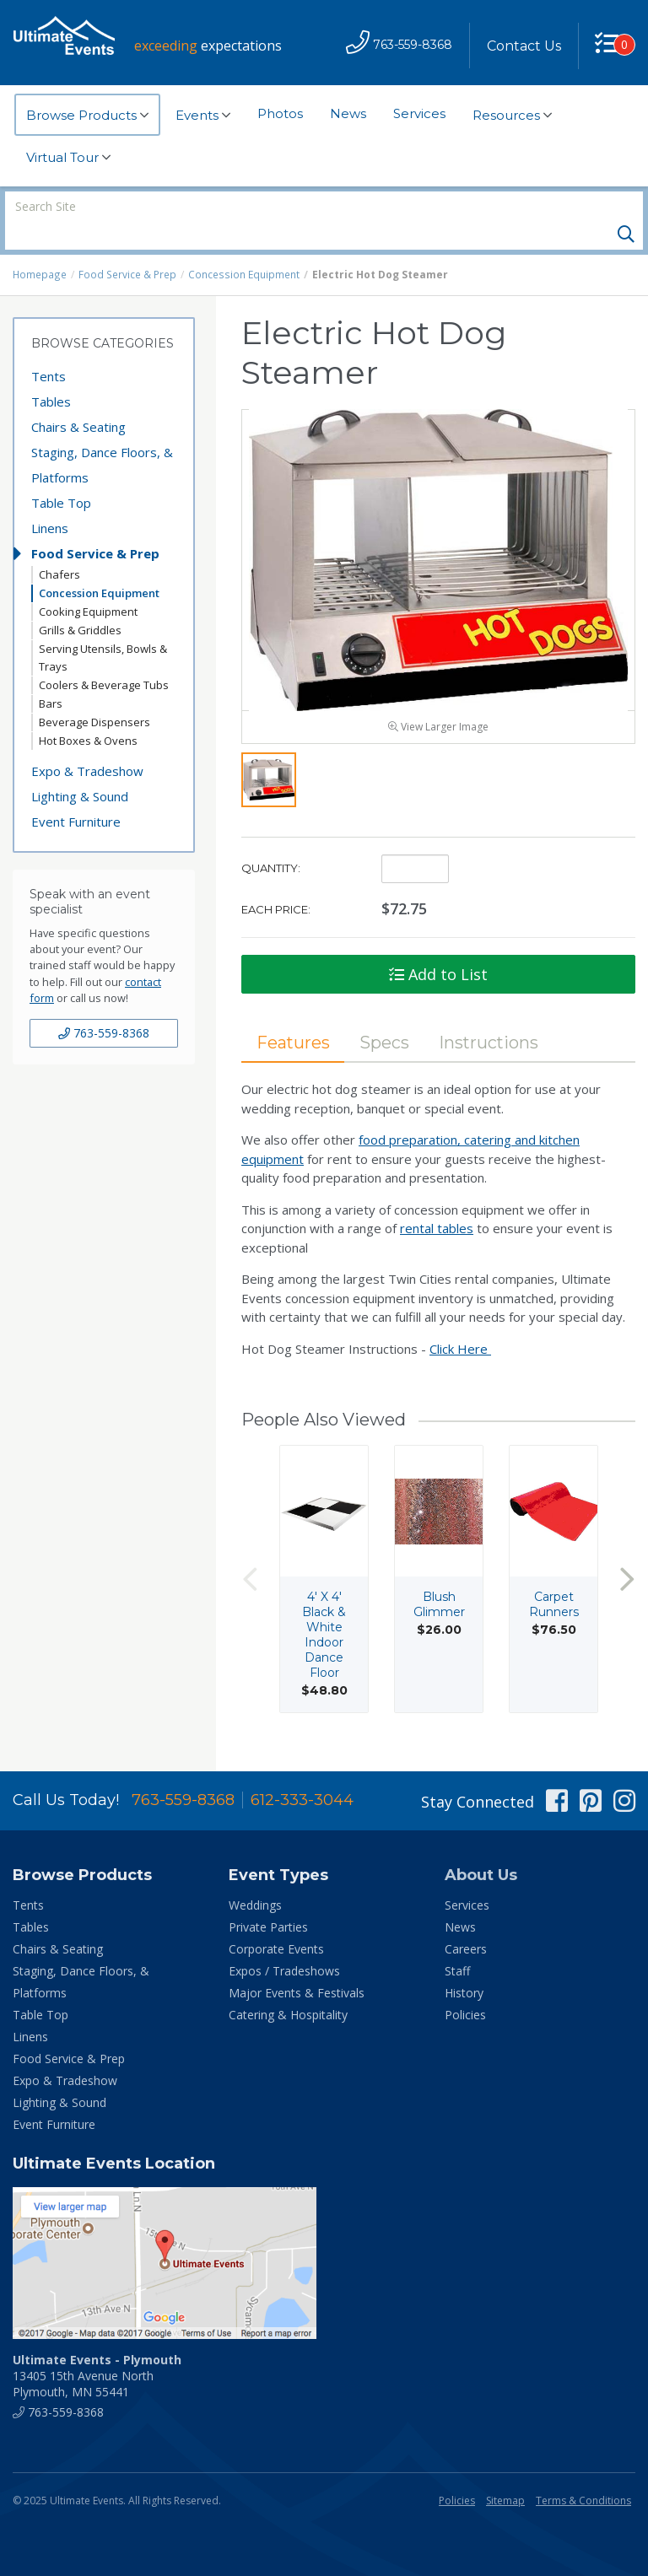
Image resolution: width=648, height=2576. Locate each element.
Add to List (438, 949)
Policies (465, 1986)
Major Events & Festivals (296, 1964)
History (464, 1964)
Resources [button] (512, 115)
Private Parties (268, 1898)
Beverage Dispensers (94, 693)
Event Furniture (76, 792)
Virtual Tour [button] (68, 157)
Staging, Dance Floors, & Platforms (102, 436)
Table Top (61, 474)
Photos (280, 113)
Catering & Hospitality (288, 1986)
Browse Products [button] (87, 115)
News (348, 113)
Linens (49, 499)
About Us (481, 1846)
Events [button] (203, 115)
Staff (457, 1942)
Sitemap (505, 2472)
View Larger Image (438, 701)
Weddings (255, 1876)
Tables (51, 372)
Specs (386, 1017)
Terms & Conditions (583, 2472)
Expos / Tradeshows (284, 1942)
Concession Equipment (242, 246)
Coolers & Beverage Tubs (104, 656)
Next (626, 1554)
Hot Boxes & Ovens (88, 711)
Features (293, 1017)
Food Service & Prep (127, 246)
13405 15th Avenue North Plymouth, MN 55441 (97, 2347)
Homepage (40, 246)
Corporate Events (276, 1920)
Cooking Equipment (88, 582)
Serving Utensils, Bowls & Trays (103, 628)
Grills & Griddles (80, 601)
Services (419, 113)
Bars (50, 674)
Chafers (59, 545)
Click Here (460, 1323)
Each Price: (275, 884)
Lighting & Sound (79, 767)
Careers (466, 1920)
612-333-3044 (302, 1771)
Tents (48, 347)
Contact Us (523, 46)
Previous (249, 1554)
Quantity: (270, 842)
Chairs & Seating (78, 398)
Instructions (492, 1017)
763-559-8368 (103, 1004)
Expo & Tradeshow (87, 742)
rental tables (436, 1202)
